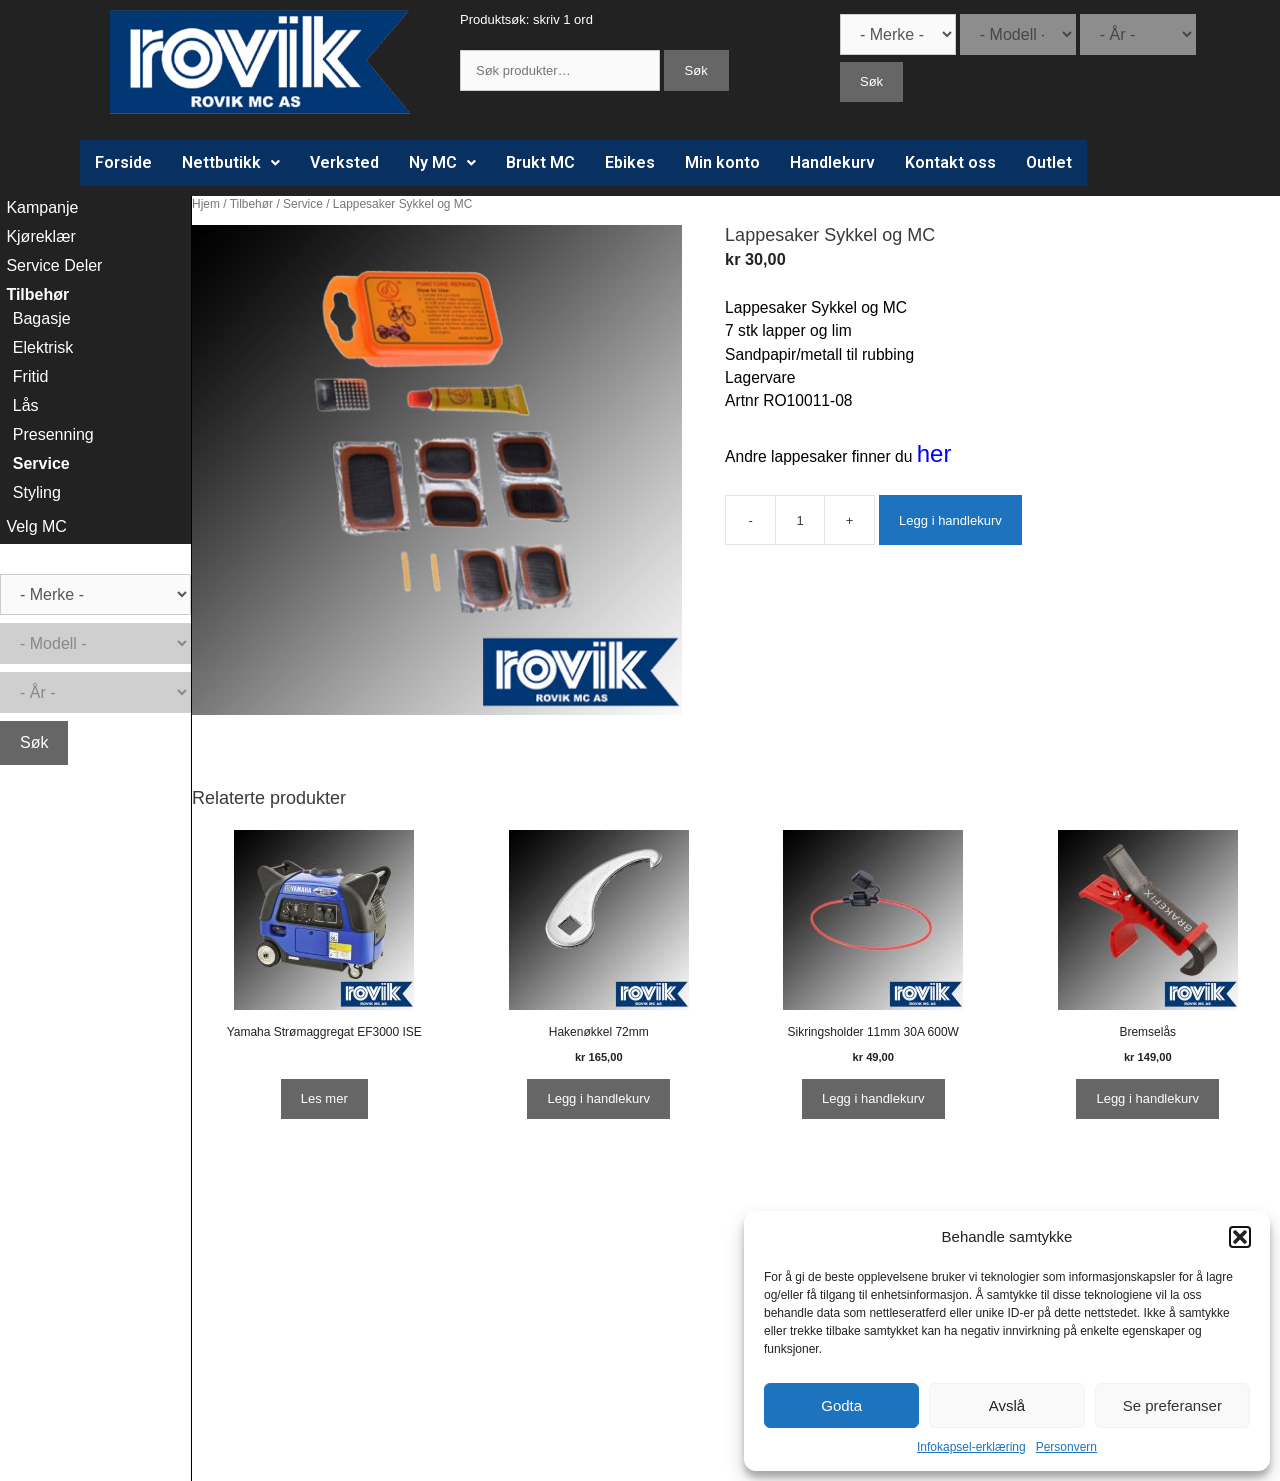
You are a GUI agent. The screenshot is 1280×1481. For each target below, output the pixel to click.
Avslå (1007, 1405)
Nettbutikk (231, 162)
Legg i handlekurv (950, 520)
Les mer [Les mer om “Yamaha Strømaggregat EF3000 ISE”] (324, 1098)
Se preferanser (1172, 1405)
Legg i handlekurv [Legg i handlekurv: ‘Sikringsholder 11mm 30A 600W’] (873, 1098)
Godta (841, 1405)
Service (303, 204)
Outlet (1049, 162)
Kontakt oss (950, 162)
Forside (123, 162)
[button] (1240, 1237)
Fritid (31, 376)
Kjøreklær (40, 236)
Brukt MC (540, 162)
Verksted (344, 162)
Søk (696, 70)
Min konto (722, 162)
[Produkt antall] (800, 520)
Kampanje (42, 207)
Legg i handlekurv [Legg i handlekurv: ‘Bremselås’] (1147, 1098)
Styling (37, 492)
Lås (26, 405)
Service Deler (54, 265)
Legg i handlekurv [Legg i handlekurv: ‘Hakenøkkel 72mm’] (598, 1098)
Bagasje (42, 318)
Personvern (1066, 1447)
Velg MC (36, 526)
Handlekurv (832, 162)
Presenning (53, 434)
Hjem (206, 204)
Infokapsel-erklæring (971, 1447)
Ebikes (630, 162)
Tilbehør (251, 204)
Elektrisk (43, 347)
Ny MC (442, 162)
